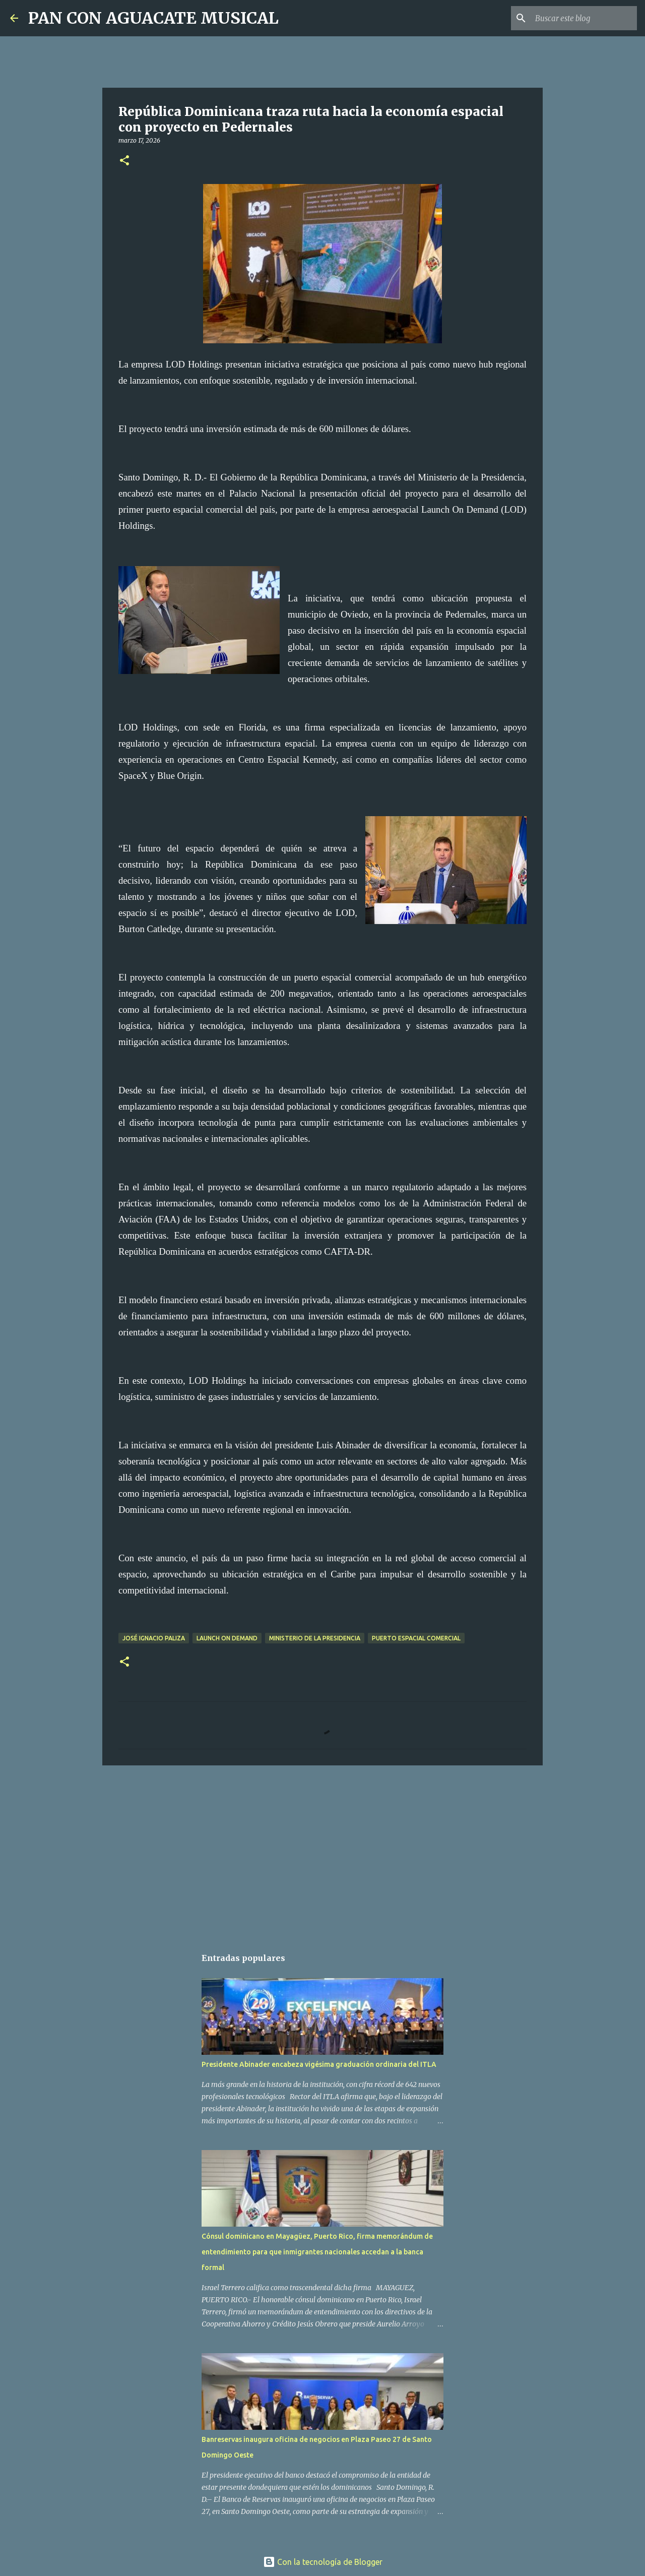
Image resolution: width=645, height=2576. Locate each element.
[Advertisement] (322, 1851)
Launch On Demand (227, 1638)
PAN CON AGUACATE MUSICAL (153, 18)
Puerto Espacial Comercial (416, 1638)
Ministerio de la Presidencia (314, 1638)
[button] (124, 161)
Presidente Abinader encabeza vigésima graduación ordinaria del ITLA (319, 2064)
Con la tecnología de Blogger (322, 2561)
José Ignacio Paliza (153, 1638)
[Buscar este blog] (584, 18)
